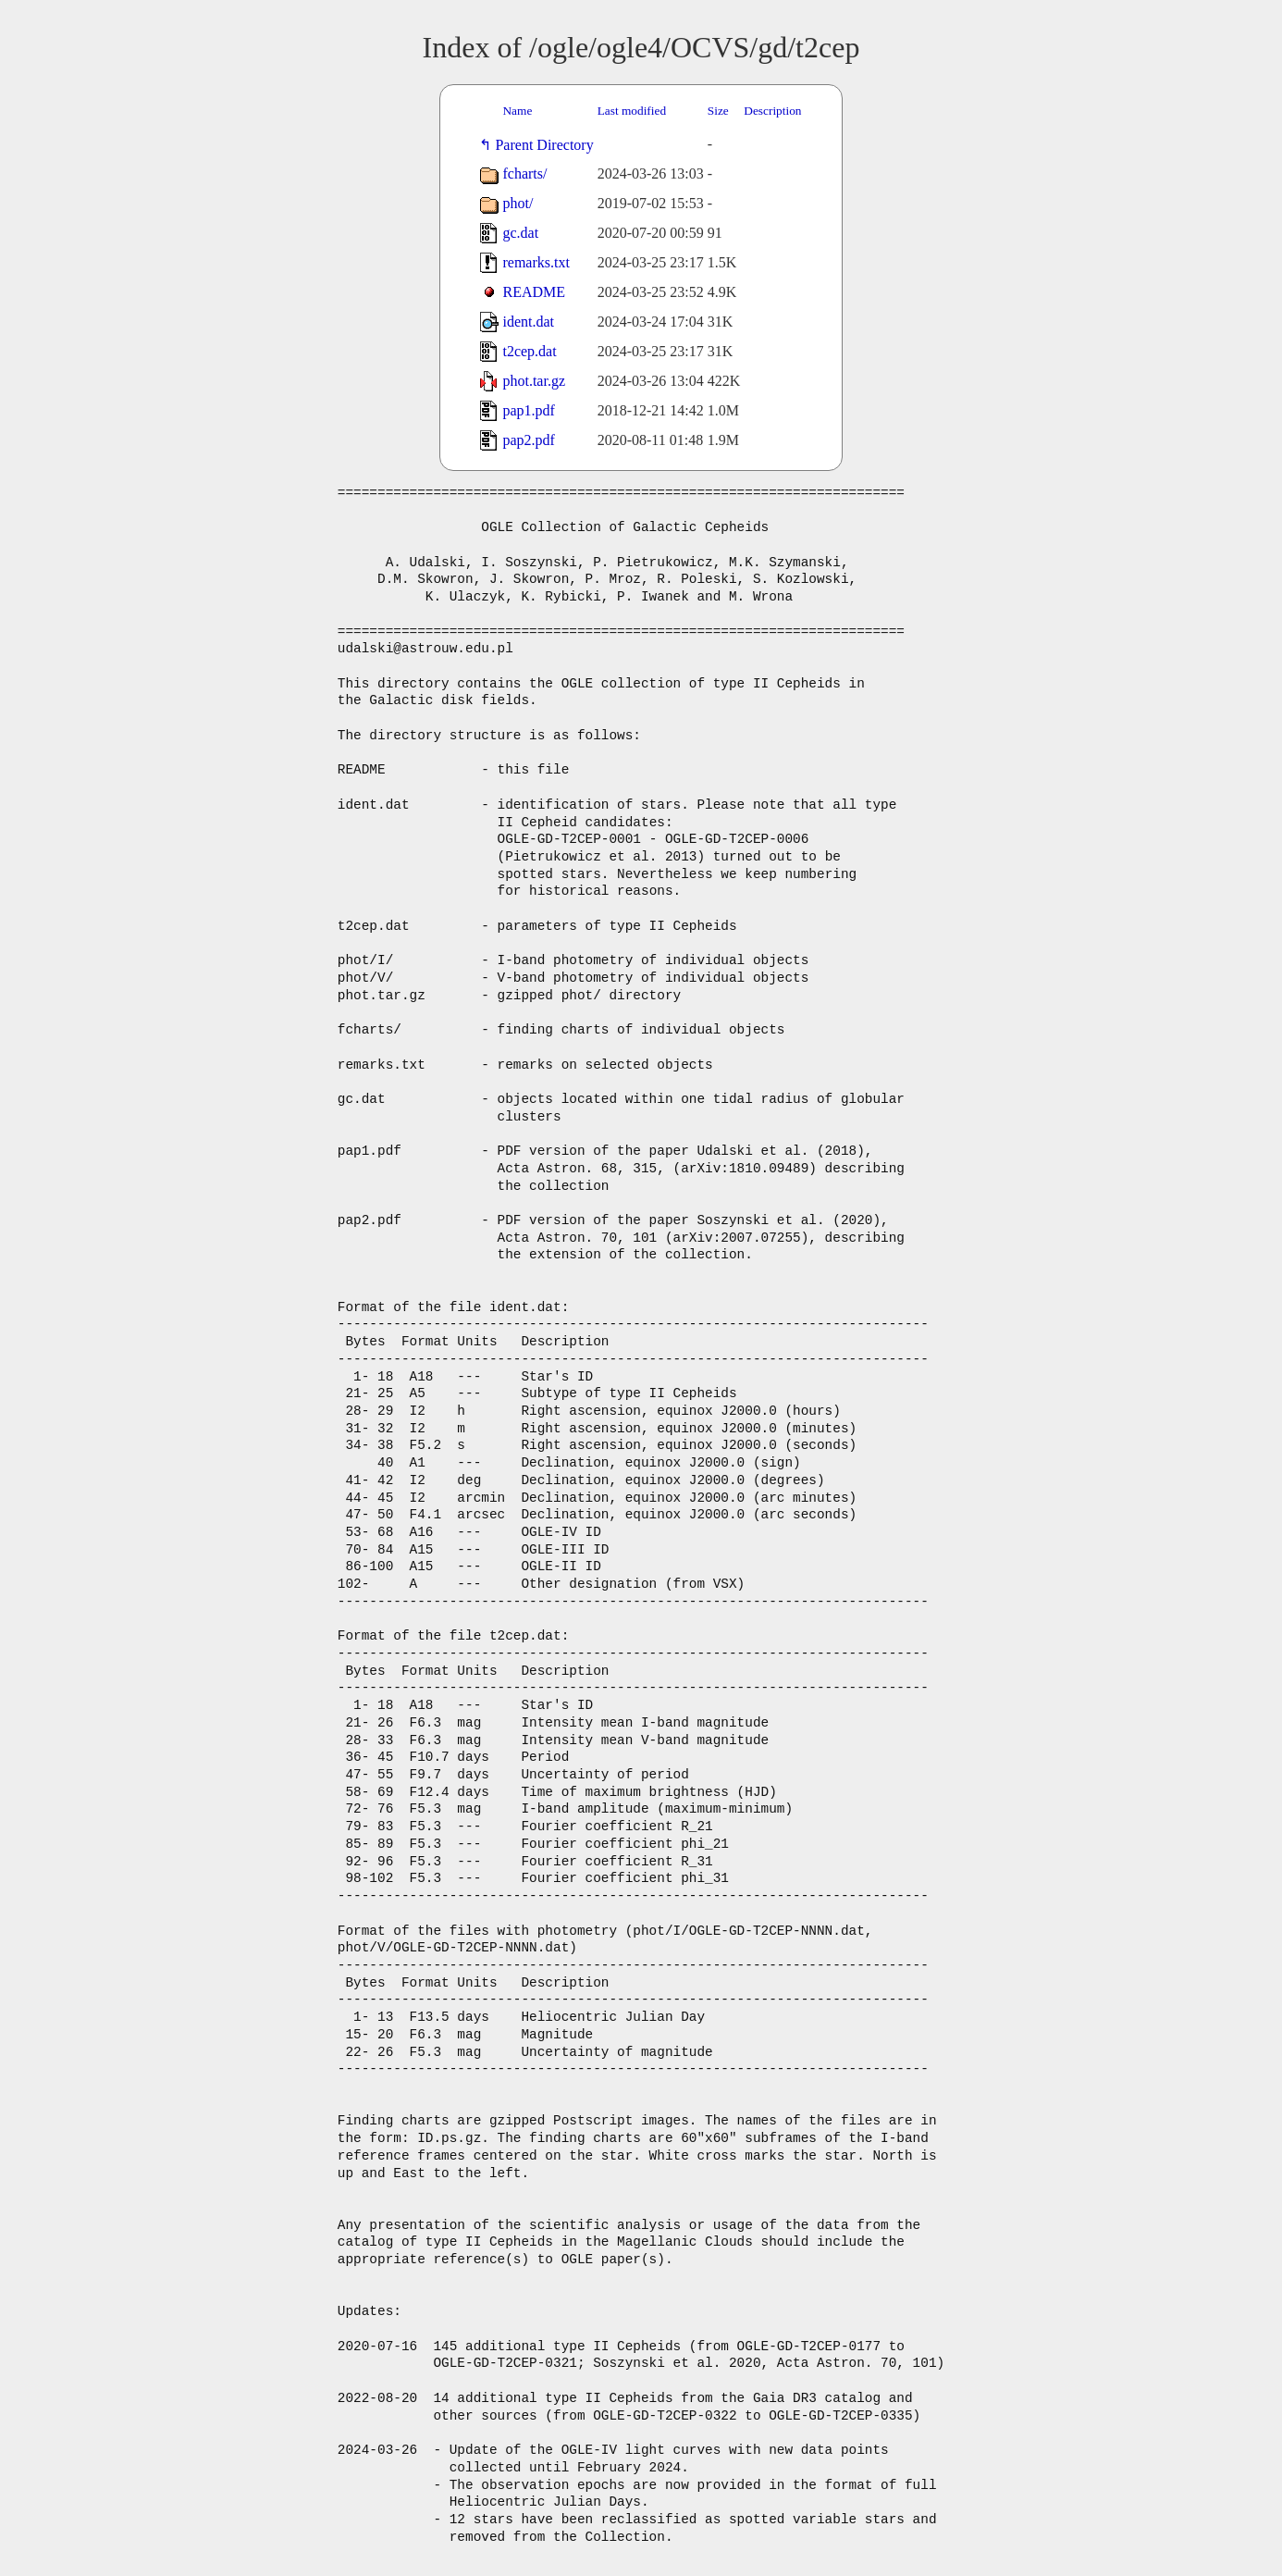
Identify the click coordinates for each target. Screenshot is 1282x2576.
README (533, 292)
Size (718, 111)
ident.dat (528, 321)
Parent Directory (547, 145)
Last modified (632, 111)
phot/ (517, 203)
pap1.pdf (528, 410)
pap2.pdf (528, 440)
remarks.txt (535, 262)
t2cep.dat (529, 351)
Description (772, 111)
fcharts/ (524, 173)
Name (517, 111)
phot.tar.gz (533, 381)
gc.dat (520, 233)
